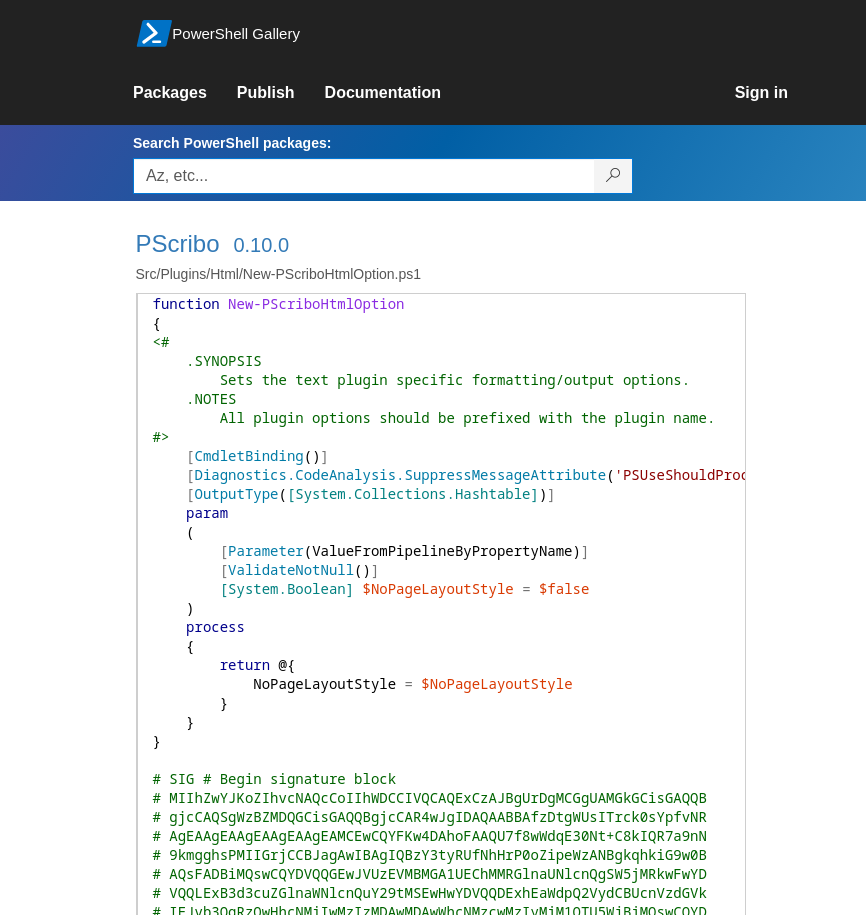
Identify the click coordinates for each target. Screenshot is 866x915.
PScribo (178, 243)
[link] (185, 93)
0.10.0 (261, 245)
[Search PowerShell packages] (613, 176)
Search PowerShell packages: (232, 143)
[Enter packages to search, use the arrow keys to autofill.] (364, 176)
